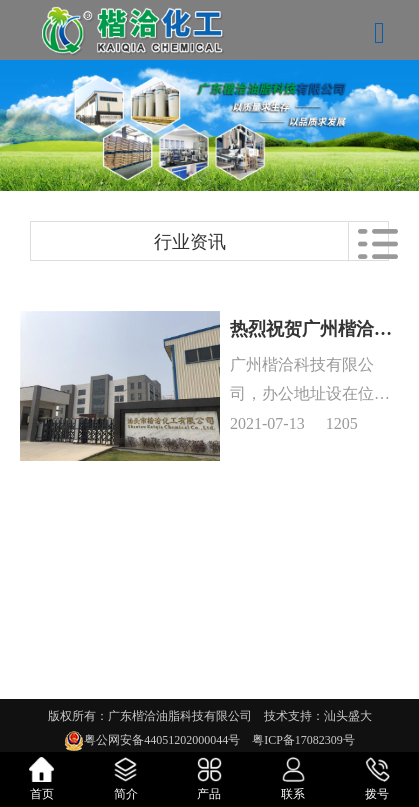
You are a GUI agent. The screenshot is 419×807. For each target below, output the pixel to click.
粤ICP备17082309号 (303, 740)
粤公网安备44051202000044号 (168, 740)
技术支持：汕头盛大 (318, 716)
